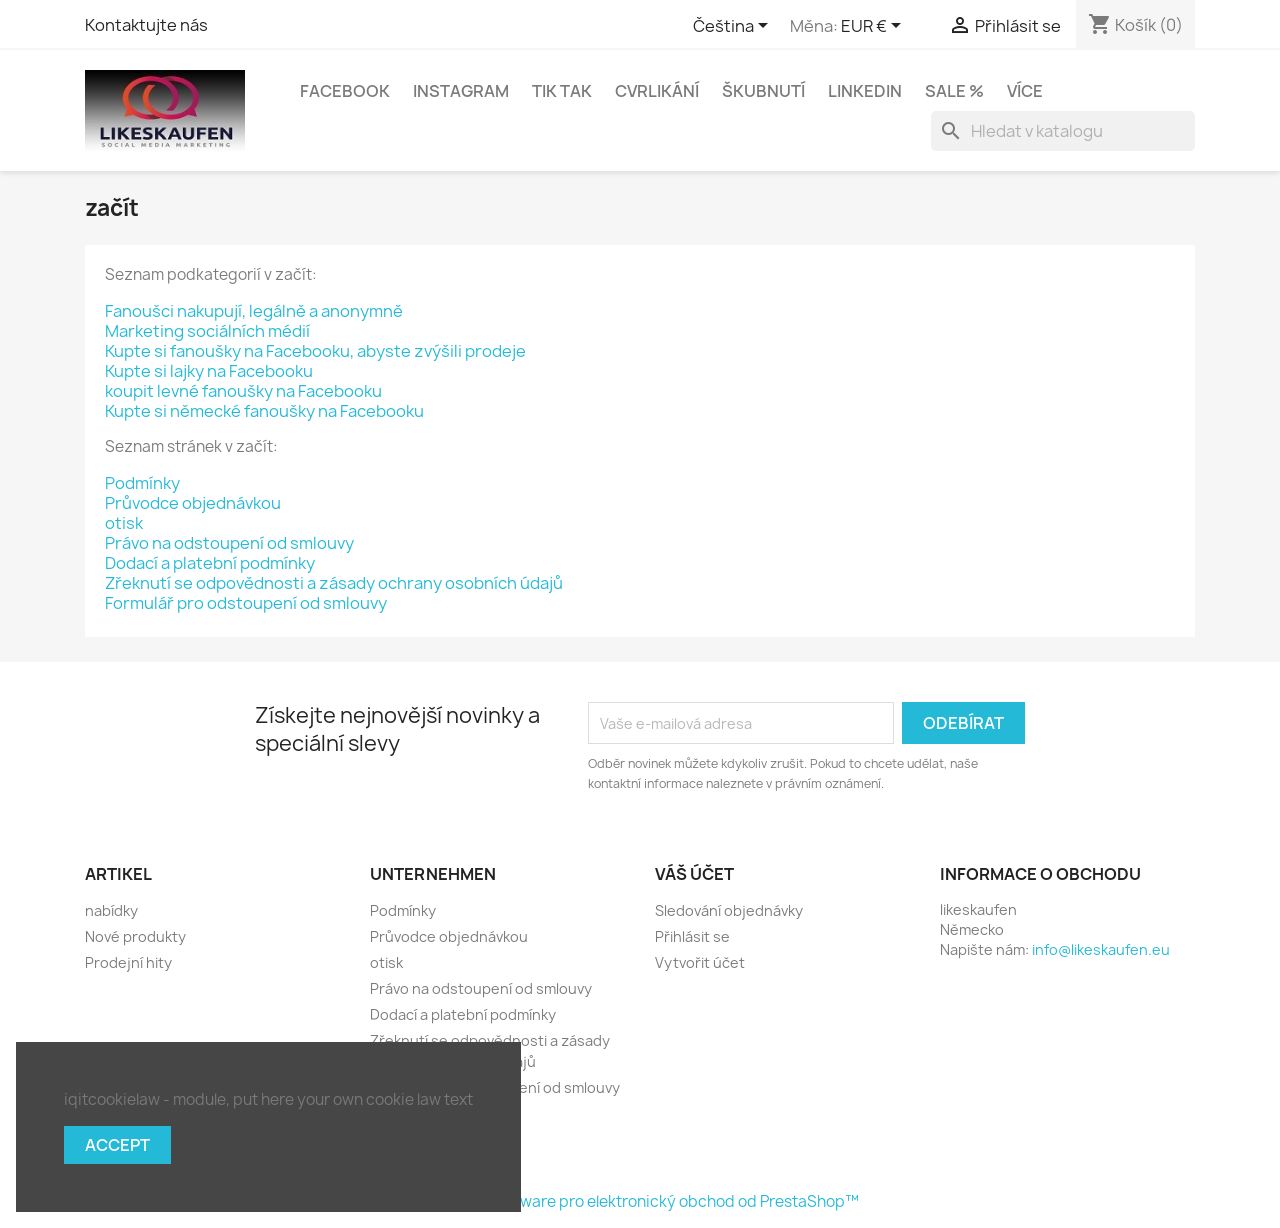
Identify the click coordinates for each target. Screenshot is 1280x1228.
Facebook (345, 91)
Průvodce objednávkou (193, 503)
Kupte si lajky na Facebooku (209, 371)
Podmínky (142, 483)
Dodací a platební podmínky (210, 563)
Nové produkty (135, 936)
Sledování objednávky (729, 910)
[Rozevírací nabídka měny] (874, 27)
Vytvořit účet (700, 962)
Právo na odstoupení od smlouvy (229, 543)
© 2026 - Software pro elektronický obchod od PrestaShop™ (640, 1201)
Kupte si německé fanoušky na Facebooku (264, 411)
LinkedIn (865, 91)
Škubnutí (763, 91)
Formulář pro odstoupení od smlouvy (246, 603)
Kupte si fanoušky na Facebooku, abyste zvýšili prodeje (315, 351)
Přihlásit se (692, 936)
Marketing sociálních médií (207, 331)
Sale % (954, 91)
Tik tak (562, 91)
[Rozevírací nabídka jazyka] (734, 27)
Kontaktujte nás (146, 25)
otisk (124, 523)
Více (1025, 91)
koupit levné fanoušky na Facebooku (243, 391)
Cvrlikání (657, 91)
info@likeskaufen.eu (1101, 949)
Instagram (461, 91)
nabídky (111, 910)
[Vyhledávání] (1063, 131)
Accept (117, 1145)
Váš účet (694, 874)
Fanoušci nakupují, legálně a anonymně (254, 311)
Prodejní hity (128, 962)
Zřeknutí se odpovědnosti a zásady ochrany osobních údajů (334, 583)
